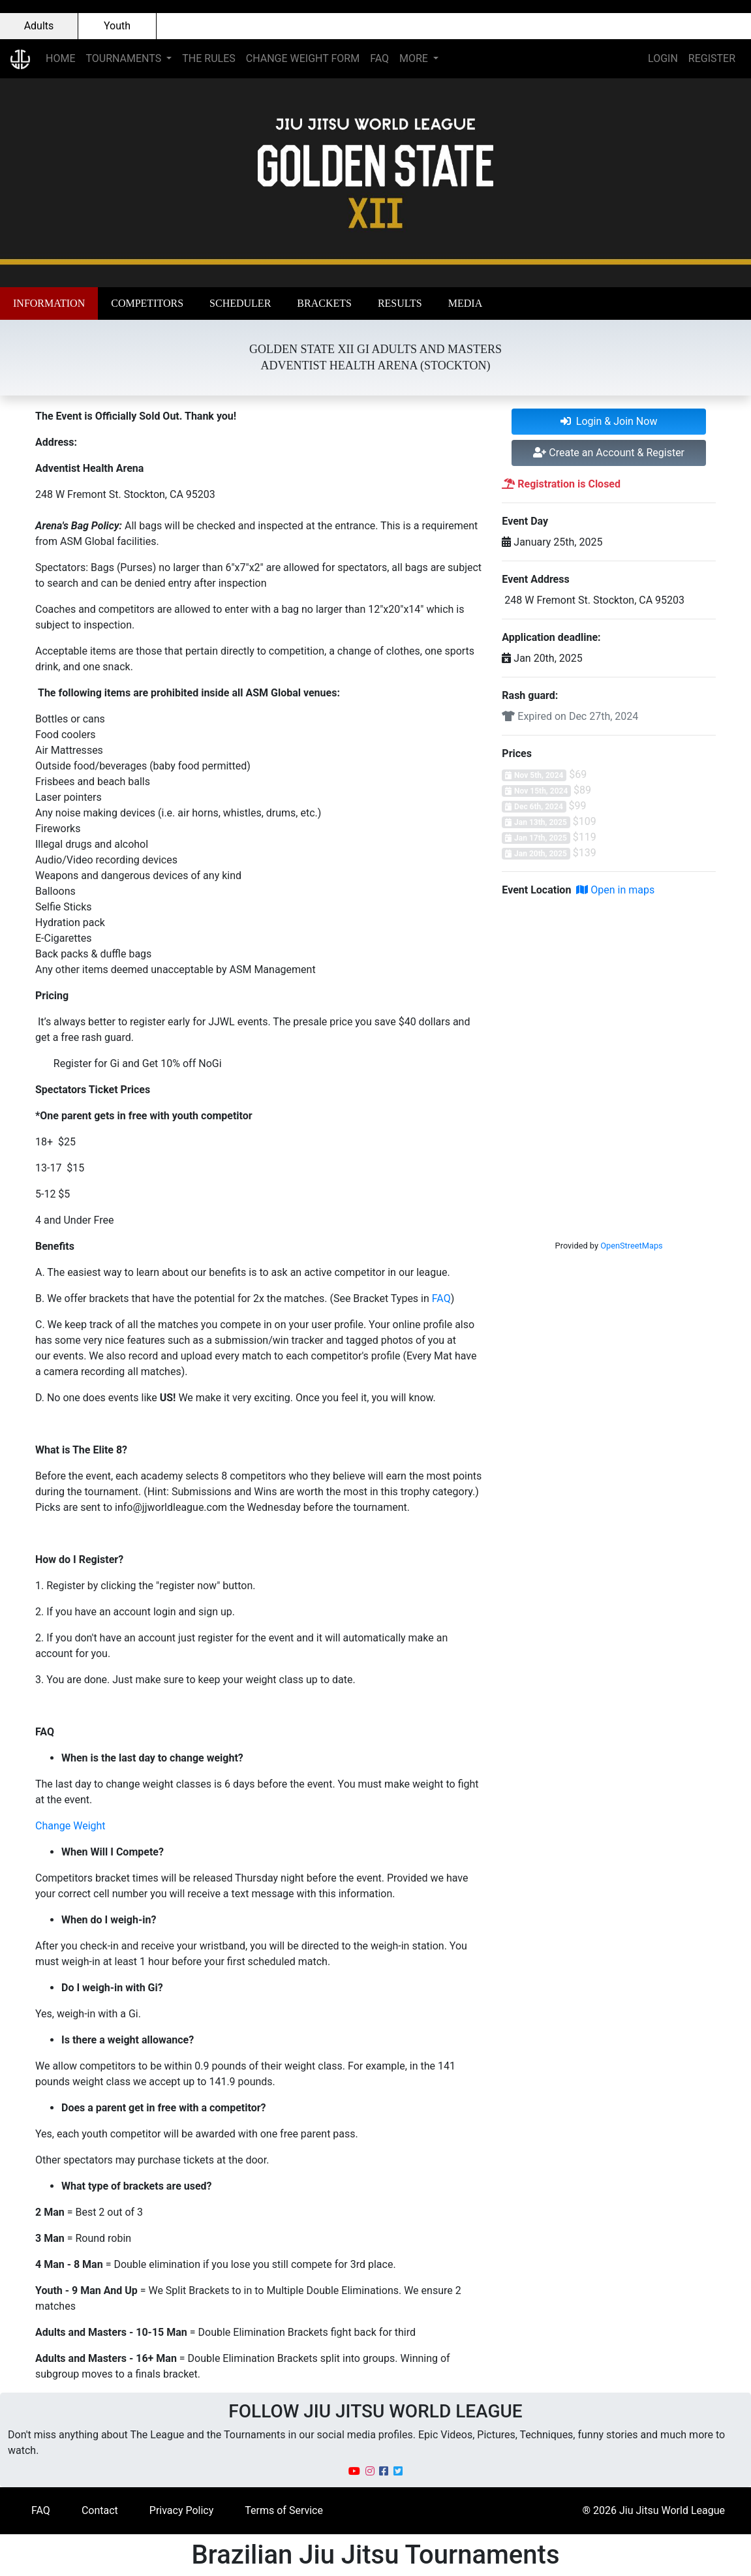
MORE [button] (415, 58)
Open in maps (615, 890)
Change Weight (70, 1826)
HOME (60, 58)
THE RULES (208, 58)
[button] (49, 303)
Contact (100, 2510)
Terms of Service (284, 2510)
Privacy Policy (181, 2510)
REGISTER (711, 58)
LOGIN (663, 58)
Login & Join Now (609, 421)
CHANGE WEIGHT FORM (303, 58)
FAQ (379, 58)
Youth (117, 26)
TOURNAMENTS (124, 58)
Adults (39, 26)
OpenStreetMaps (631, 1245)
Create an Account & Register (608, 452)
